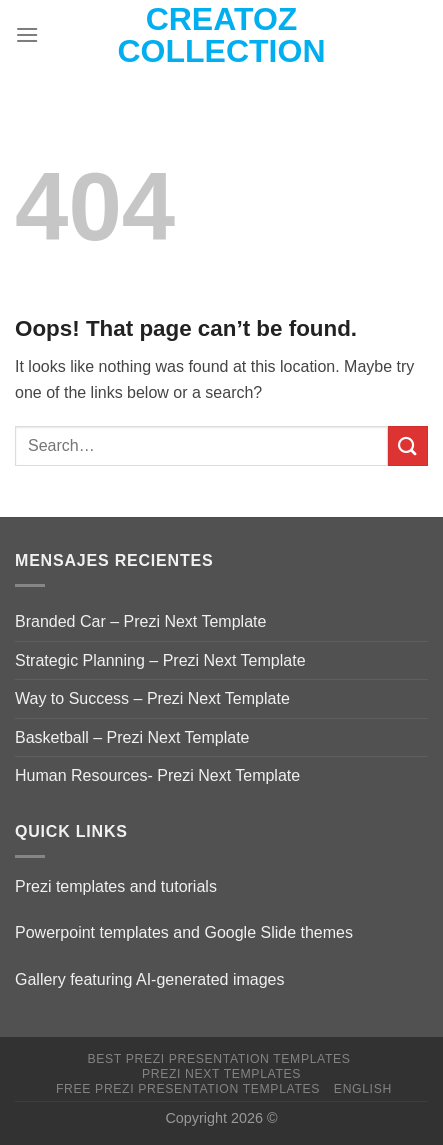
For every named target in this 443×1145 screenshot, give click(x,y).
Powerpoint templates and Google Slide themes (184, 932)
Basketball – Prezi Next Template (132, 737)
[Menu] (27, 34)
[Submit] (408, 445)
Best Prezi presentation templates (218, 1059)
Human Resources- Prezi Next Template (157, 775)
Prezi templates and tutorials (116, 886)
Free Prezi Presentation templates (188, 1089)
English (363, 1089)
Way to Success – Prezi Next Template (152, 698)
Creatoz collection (222, 35)
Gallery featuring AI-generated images (149, 979)
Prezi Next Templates (221, 1074)
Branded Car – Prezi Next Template (140, 621)
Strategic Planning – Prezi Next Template (160, 660)
